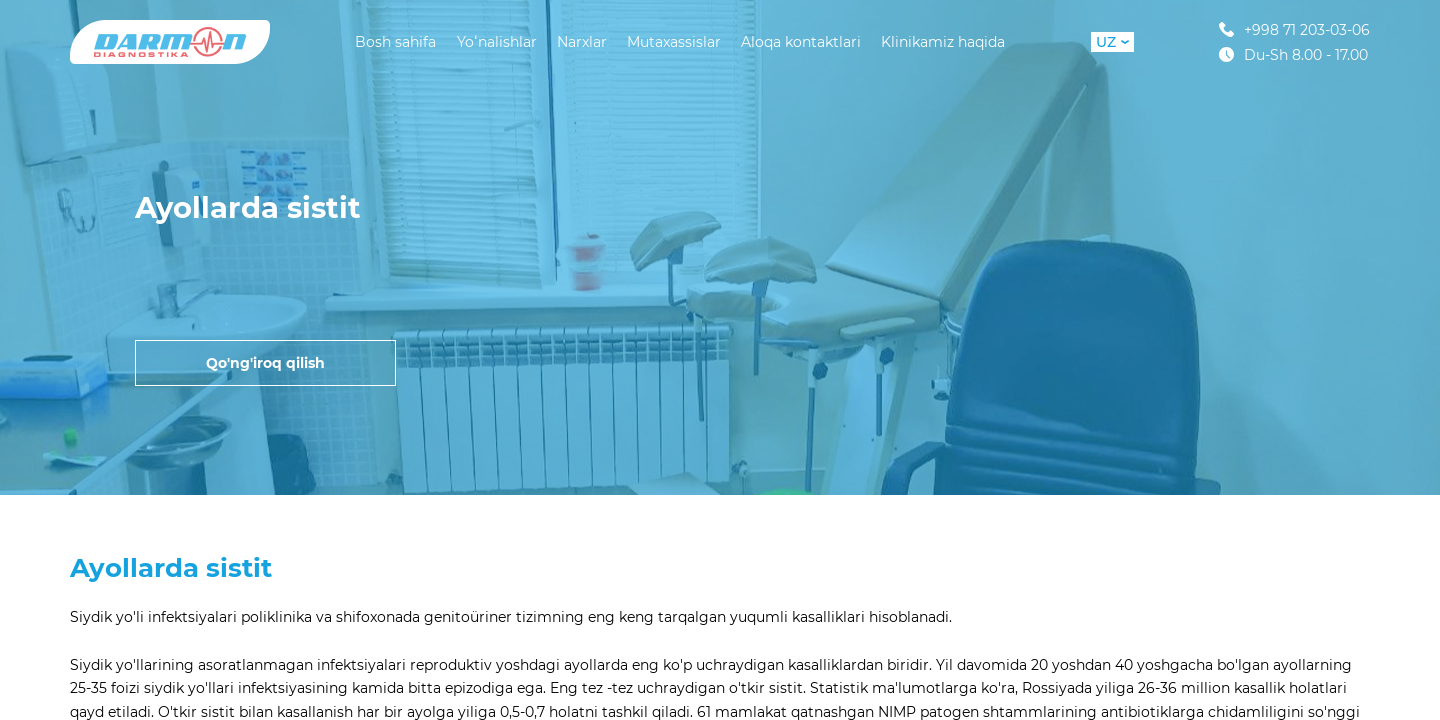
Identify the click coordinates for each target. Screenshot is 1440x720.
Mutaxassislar (674, 42)
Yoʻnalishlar (497, 42)
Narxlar (582, 42)
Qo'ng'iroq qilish (265, 363)
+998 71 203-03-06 (1294, 29)
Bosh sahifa (395, 42)
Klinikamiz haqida (943, 42)
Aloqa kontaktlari (801, 42)
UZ (1112, 42)
